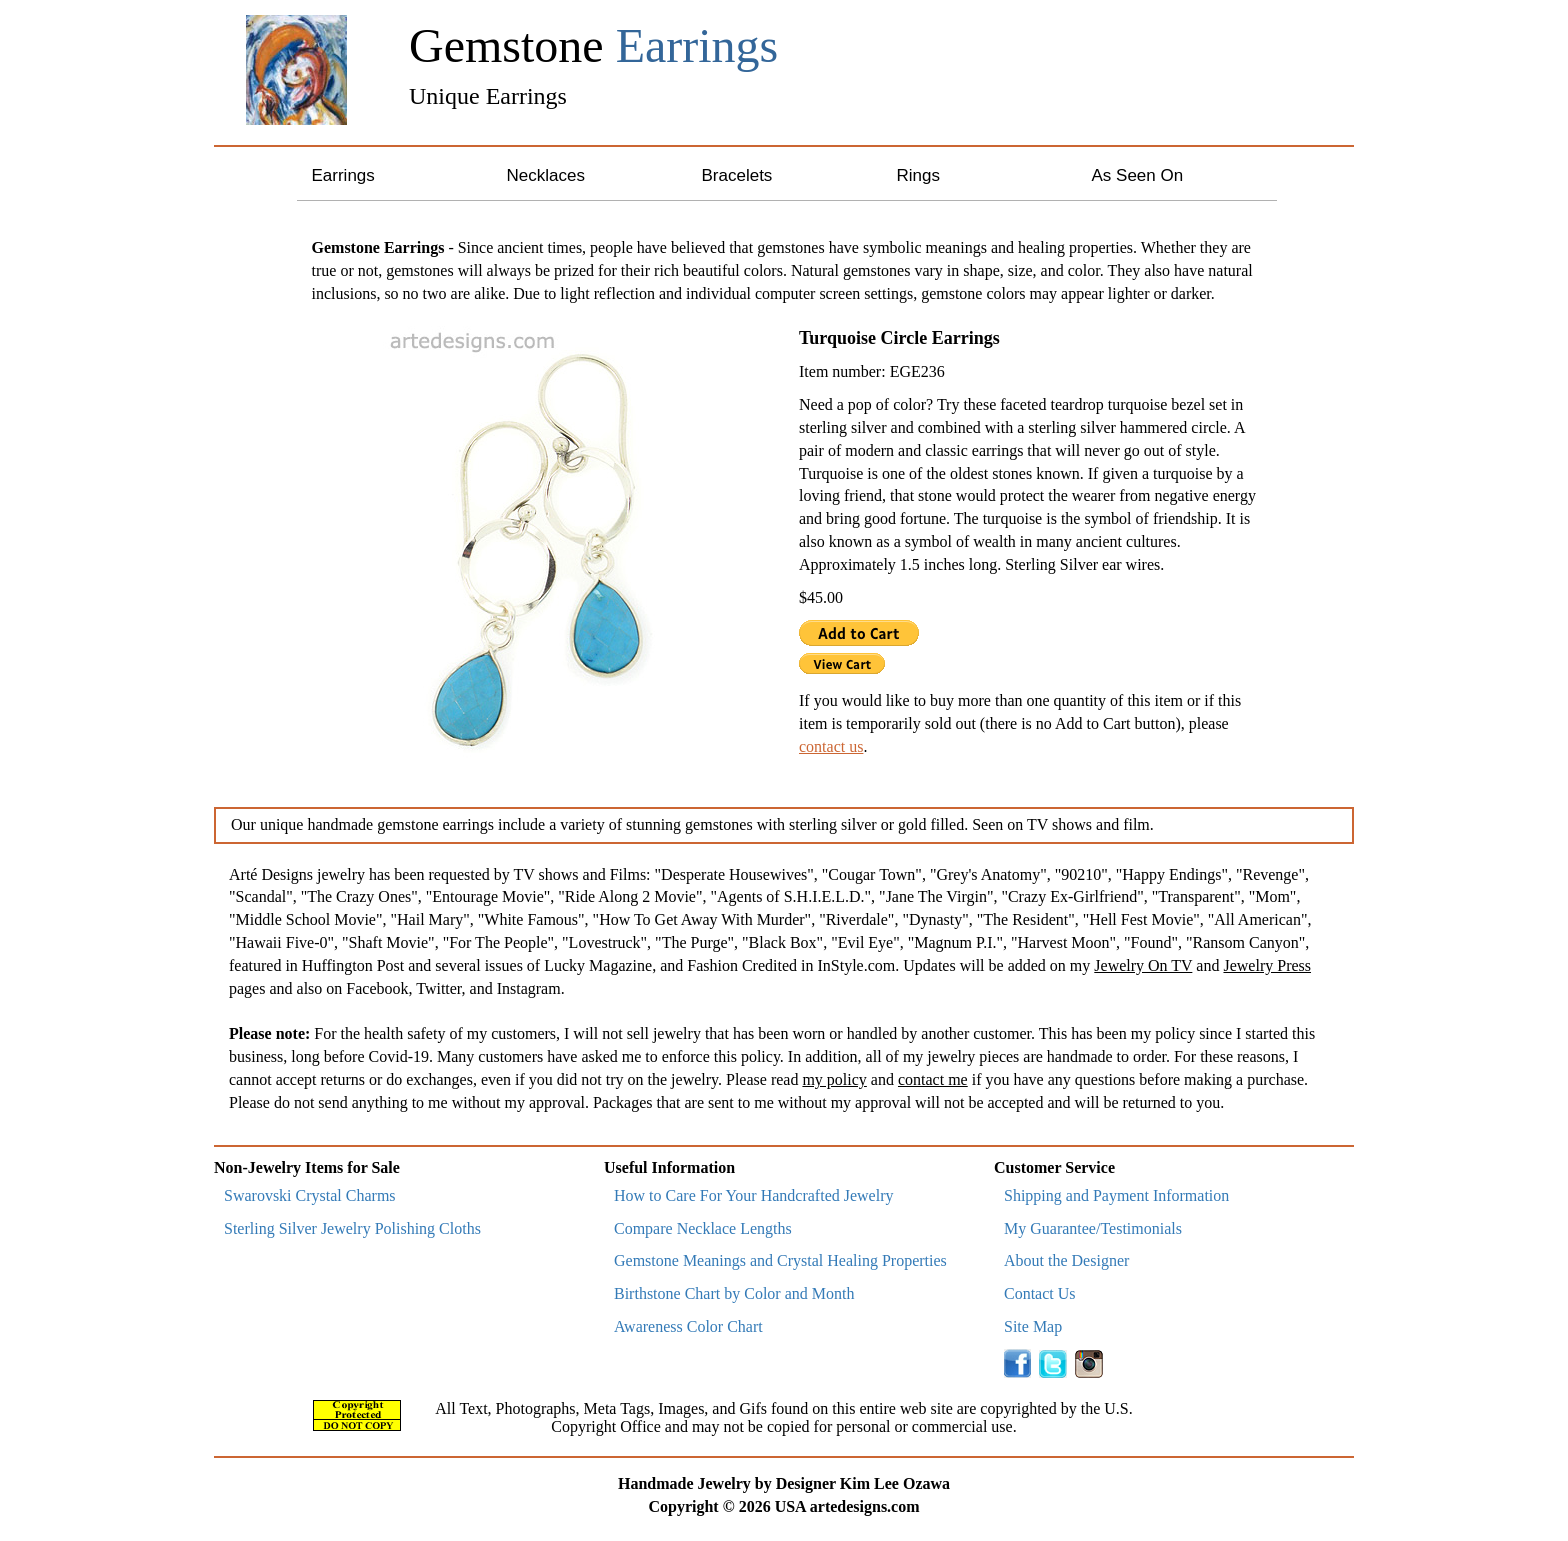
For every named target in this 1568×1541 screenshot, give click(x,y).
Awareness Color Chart (688, 1326)
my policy (834, 1079)
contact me (933, 1079)
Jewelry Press (1267, 965)
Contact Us (1040, 1293)
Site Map (1033, 1326)
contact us (831, 746)
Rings (918, 175)
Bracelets (737, 175)
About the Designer (1066, 1260)
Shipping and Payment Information (1116, 1195)
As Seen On (1138, 175)
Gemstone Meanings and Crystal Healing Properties (780, 1260)
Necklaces (546, 175)
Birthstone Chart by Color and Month (734, 1293)
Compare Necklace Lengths (703, 1228)
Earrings (343, 175)
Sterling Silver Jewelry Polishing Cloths (352, 1228)
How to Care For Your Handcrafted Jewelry (754, 1195)
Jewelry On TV (1143, 965)
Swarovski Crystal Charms (310, 1195)
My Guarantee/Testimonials (1093, 1228)
